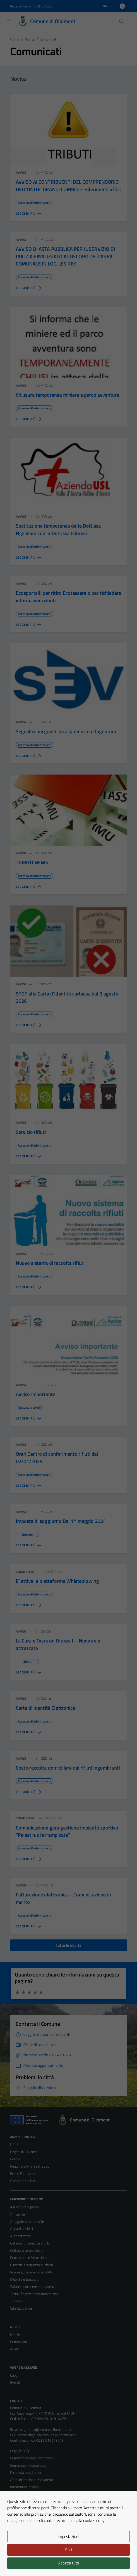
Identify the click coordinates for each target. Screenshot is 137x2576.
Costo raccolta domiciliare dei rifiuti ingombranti (68, 1767)
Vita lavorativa (21, 2308)
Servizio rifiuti (31, 1132)
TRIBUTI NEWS (32, 862)
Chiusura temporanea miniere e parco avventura (67, 394)
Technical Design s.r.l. (41, 2563)
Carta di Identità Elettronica (45, 1707)
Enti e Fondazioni (23, 2173)
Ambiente (17, 2214)
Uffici (14, 2144)
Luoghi (15, 2375)
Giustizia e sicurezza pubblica (31, 2265)
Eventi (15, 2382)
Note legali (18, 2501)
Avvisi (21, 172)
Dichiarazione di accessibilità (31, 2508)
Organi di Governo (23, 2151)
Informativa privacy (24, 2487)
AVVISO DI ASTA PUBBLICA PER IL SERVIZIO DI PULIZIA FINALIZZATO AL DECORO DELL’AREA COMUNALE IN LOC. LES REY (65, 256)
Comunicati (26, 1571)
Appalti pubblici (21, 2228)
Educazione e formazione (29, 2257)
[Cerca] (121, 21)
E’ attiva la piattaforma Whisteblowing (57, 1581)
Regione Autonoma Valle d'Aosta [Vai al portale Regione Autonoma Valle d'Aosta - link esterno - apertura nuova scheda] (31, 6)
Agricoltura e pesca (24, 2207)
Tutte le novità (68, 1945)
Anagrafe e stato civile (27, 2221)
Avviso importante (35, 1394)
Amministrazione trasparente (32, 2479)
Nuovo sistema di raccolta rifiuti (50, 1263)
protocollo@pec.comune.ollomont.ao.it (47, 2435)
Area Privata (19, 2534)
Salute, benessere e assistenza (33, 2286)
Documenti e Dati (23, 2180)
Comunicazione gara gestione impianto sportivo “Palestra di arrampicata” (67, 1831)
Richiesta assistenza (25, 2472)
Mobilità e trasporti (24, 2279)
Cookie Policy (20, 2494)
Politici (15, 2159)
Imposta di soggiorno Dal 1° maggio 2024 (61, 1521)
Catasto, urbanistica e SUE (30, 2243)
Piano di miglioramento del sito (33, 2516)
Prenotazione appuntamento (31, 2458)
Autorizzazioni (20, 2236)
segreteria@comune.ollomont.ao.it (46, 2429)
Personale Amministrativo (29, 2166)
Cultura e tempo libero (26, 2250)
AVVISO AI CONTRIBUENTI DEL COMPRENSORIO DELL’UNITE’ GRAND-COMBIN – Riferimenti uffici (68, 185)
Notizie (15, 2334)
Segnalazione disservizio (28, 2465)
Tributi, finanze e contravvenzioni (34, 2293)
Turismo (16, 2301)
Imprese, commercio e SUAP (31, 2272)
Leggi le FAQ (19, 2450)
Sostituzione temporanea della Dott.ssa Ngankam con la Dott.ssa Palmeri (58, 529)
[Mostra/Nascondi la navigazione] (9, 21)
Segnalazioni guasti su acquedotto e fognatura (66, 731)
